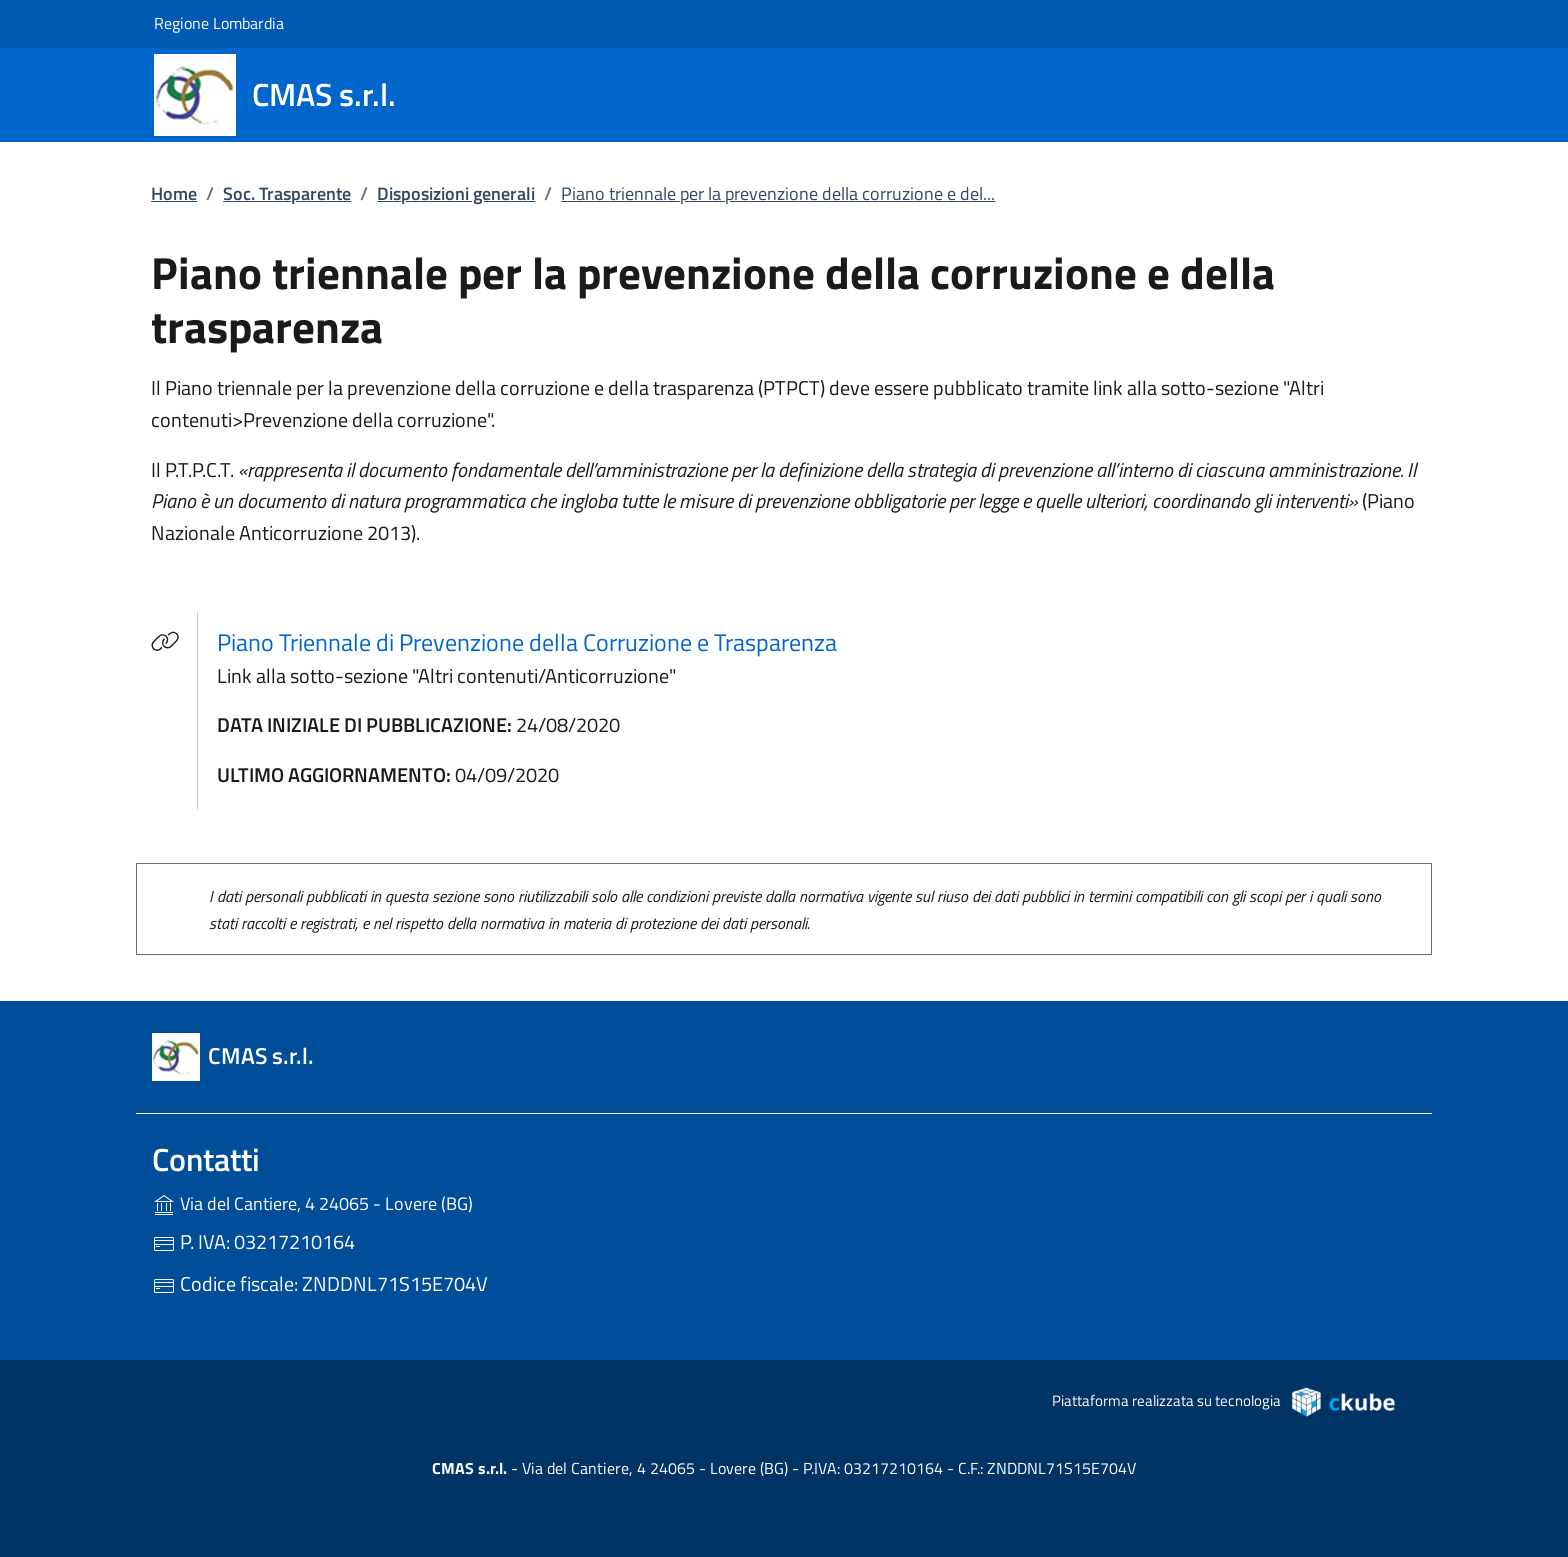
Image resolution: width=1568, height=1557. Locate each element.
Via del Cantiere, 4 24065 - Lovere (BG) (354, 1201)
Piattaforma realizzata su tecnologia (1224, 1401)
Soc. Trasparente (287, 193)
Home (174, 193)
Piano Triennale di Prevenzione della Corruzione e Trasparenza (527, 642)
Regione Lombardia (219, 22)
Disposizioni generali (456, 193)
